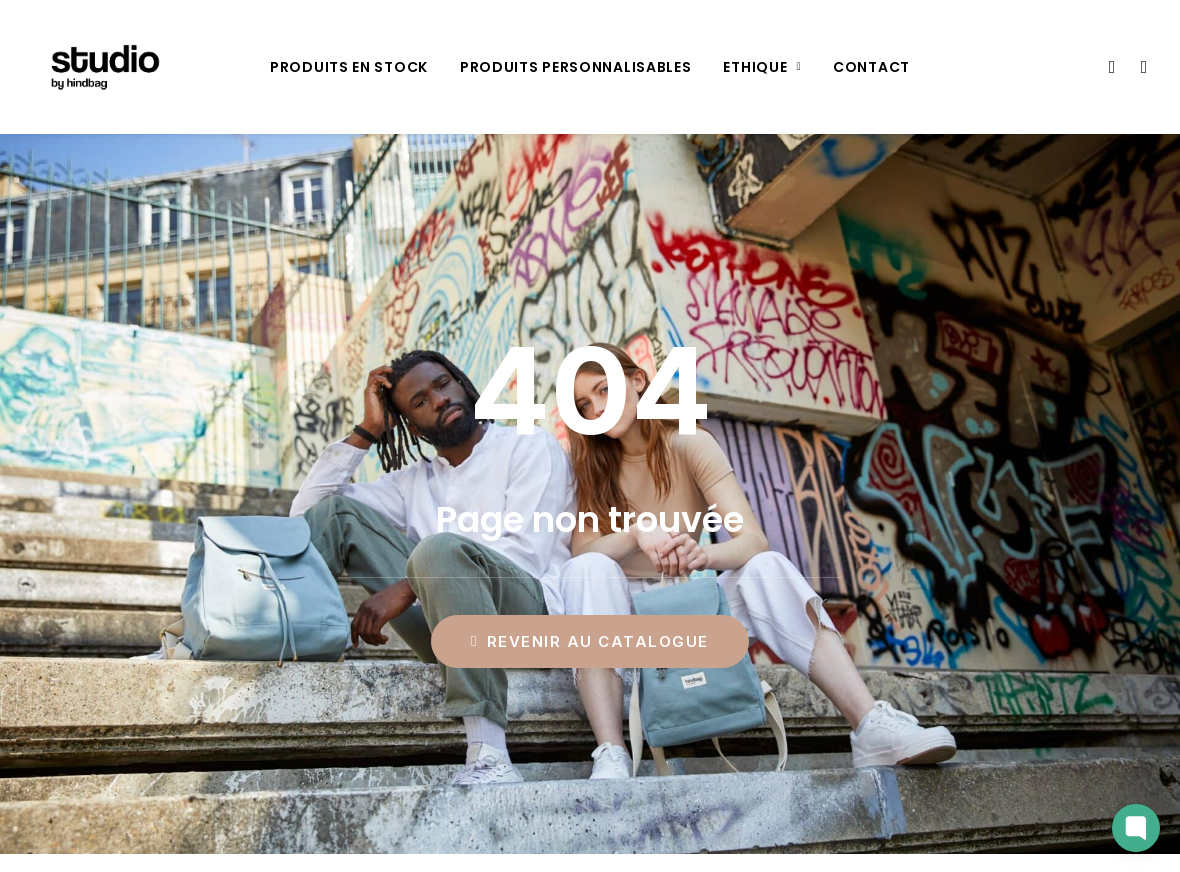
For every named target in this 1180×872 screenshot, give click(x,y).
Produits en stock (349, 67)
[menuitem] (349, 67)
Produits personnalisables (576, 67)
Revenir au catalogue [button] (590, 641)
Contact (871, 67)
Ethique (762, 67)
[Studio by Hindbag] (100, 67)
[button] (1110, 67)
